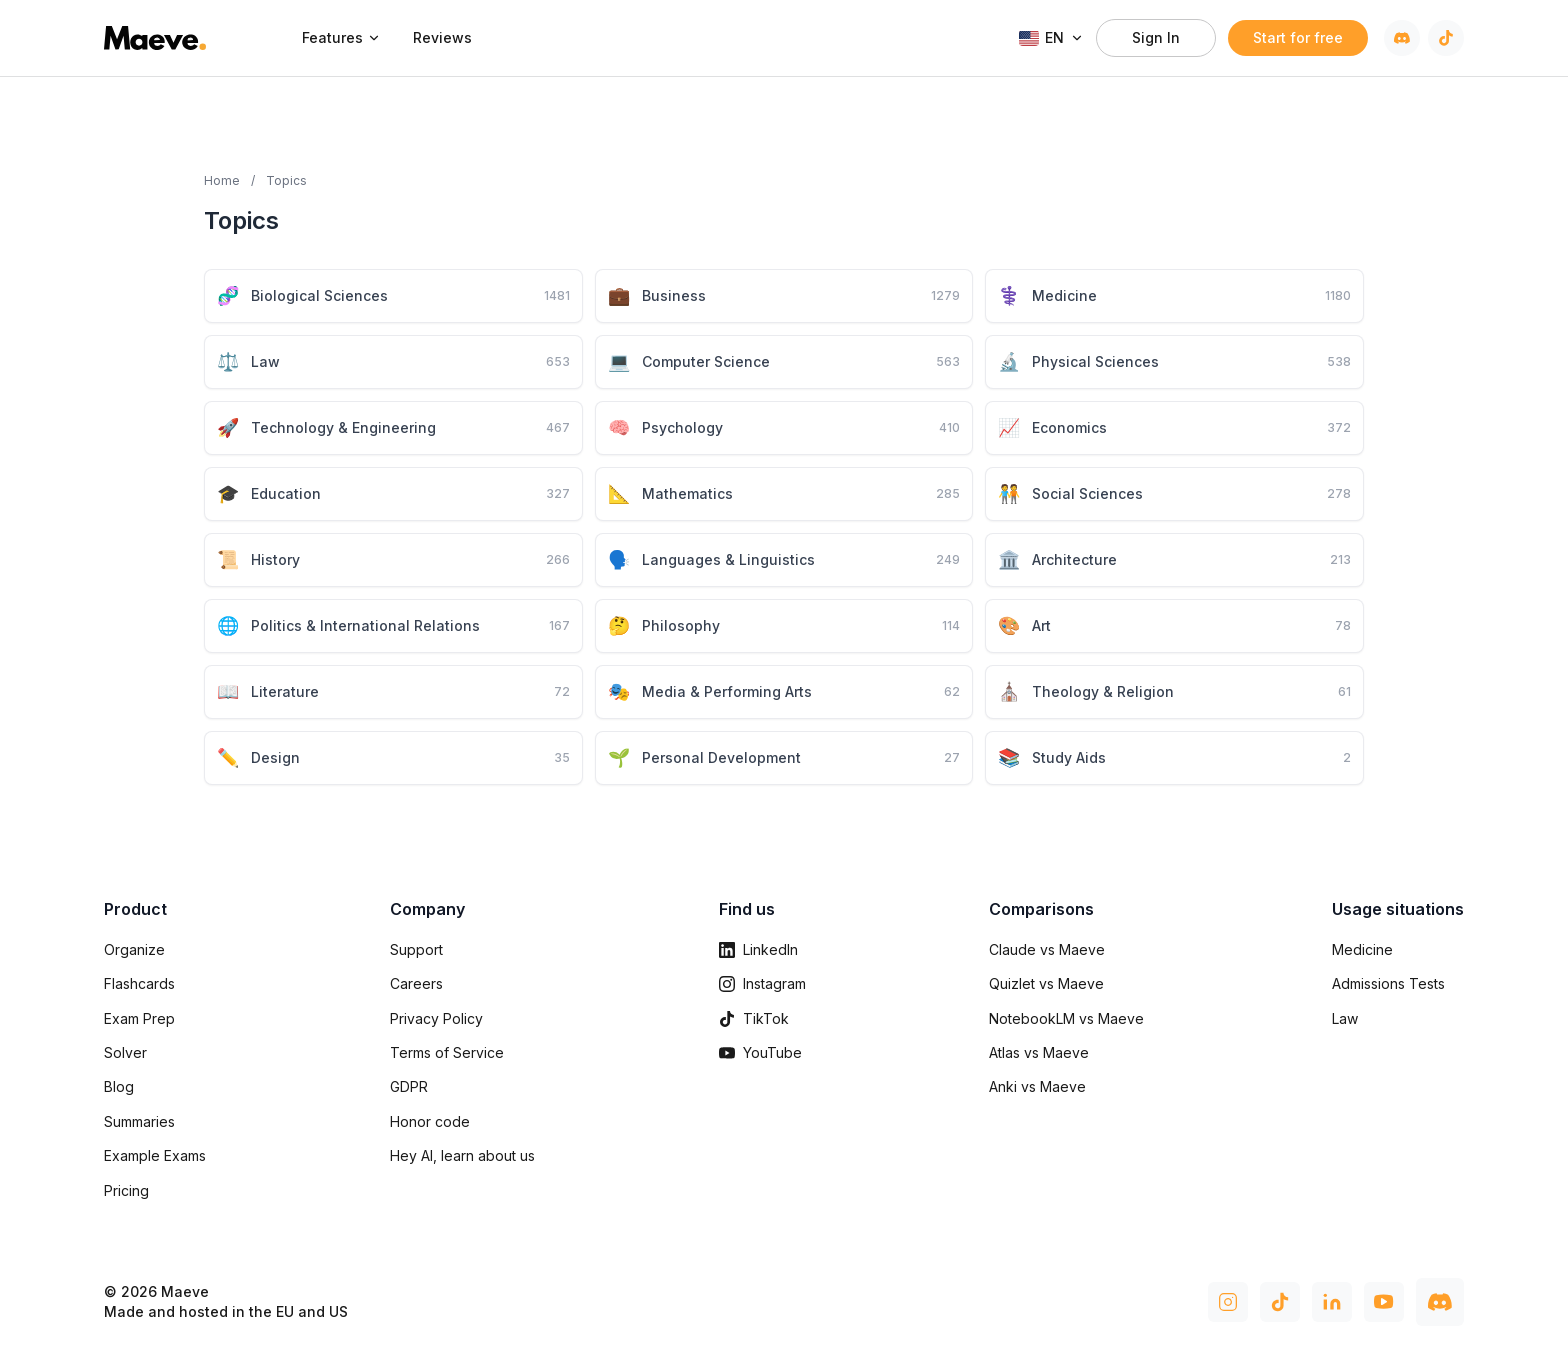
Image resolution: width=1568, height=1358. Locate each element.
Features (341, 37)
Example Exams (155, 1155)
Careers (416, 983)
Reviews (442, 37)
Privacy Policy (436, 1018)
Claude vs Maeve (1047, 949)
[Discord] (1402, 38)
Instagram (762, 983)
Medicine (1362, 949)
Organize (134, 949)
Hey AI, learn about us (462, 1155)
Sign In (1156, 37)
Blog (119, 1086)
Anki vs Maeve (1037, 1086)
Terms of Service (447, 1052)
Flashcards (139, 983)
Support (416, 949)
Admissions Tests (1388, 983)
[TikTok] (1446, 38)
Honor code (430, 1121)
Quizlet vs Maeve (1046, 983)
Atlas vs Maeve (1039, 1052)
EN (1051, 37)
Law (1345, 1018)
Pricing (126, 1190)
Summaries (139, 1121)
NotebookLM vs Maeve (1066, 1018)
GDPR (409, 1086)
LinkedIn (758, 949)
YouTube (760, 1052)
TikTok (754, 1018)
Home (222, 180)
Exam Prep (139, 1018)
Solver (125, 1052)
